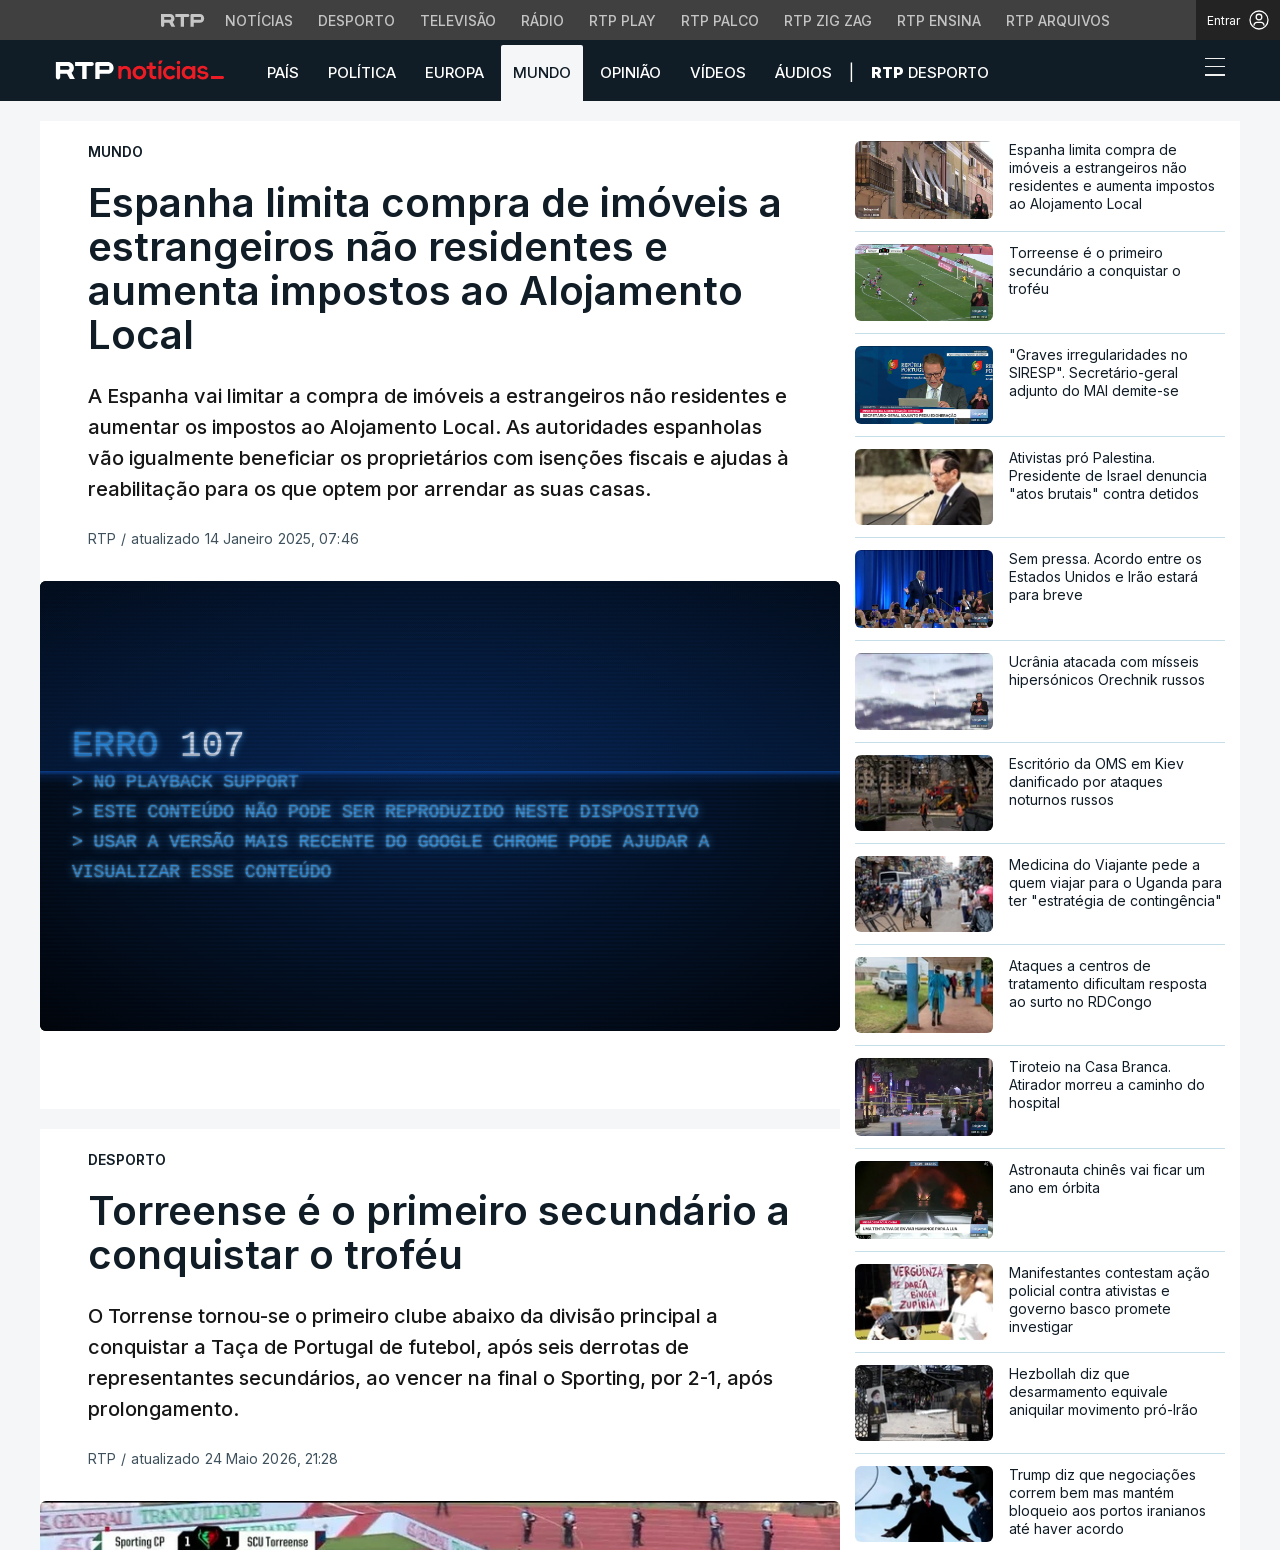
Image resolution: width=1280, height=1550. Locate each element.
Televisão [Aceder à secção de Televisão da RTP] (458, 20)
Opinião (630, 72)
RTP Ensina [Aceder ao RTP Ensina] (939, 20)
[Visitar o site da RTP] (183, 20)
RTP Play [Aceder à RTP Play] (622, 20)
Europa (454, 72)
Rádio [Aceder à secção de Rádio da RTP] (542, 20)
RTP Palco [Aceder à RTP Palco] (720, 20)
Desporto (930, 72)
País (283, 72)
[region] (440, 806)
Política (362, 72)
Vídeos (718, 72)
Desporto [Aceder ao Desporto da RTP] (356, 20)
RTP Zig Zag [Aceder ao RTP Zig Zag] (828, 20)
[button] (1178, 72)
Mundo (542, 72)
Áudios (803, 72)
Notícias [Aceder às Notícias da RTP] (259, 20)
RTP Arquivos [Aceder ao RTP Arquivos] (1058, 20)
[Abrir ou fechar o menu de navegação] (1209, 70)
